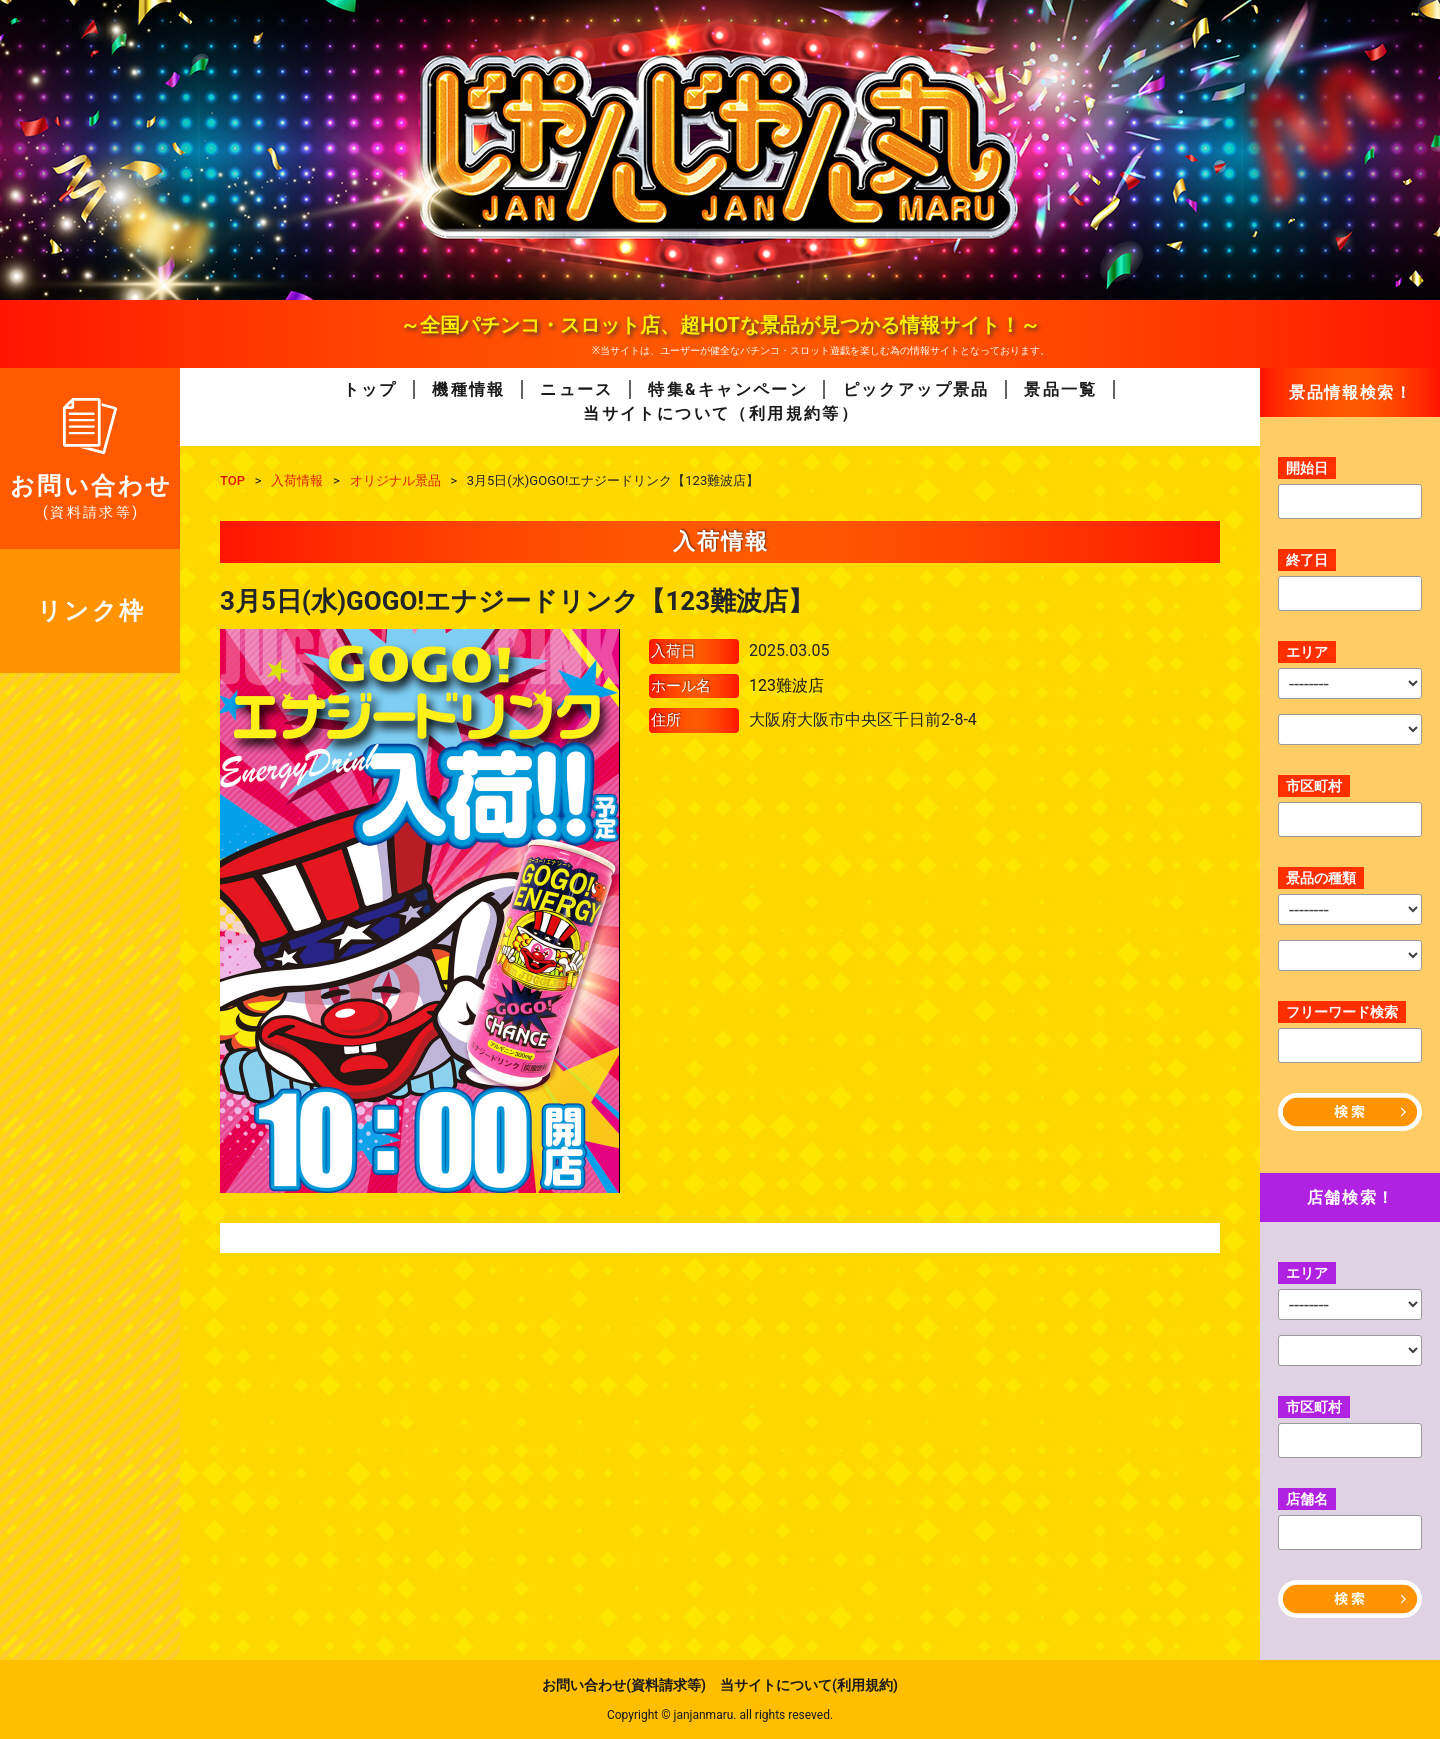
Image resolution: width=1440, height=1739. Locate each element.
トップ (370, 389)
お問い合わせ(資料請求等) (624, 1685)
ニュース (577, 389)
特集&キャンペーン (728, 389)
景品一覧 (1061, 389)
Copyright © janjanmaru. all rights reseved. (720, 1715)
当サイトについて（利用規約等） (721, 413)
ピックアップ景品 (916, 389)
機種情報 (469, 389)
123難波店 (786, 685)
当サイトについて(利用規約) (809, 1685)
